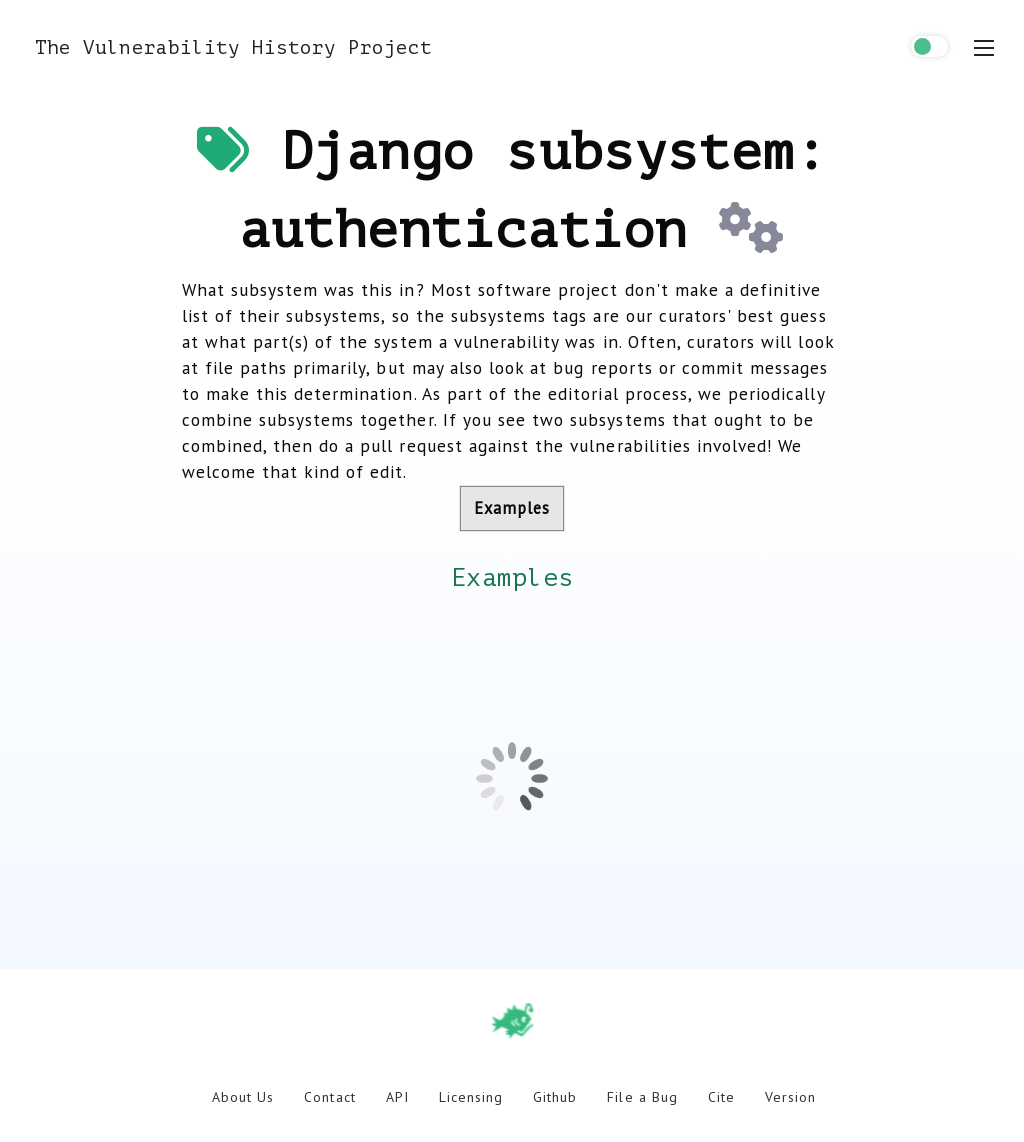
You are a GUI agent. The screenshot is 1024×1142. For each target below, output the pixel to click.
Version (790, 1097)
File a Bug (642, 1097)
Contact (329, 1097)
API (397, 1097)
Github (555, 1097)
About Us (243, 1097)
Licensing (471, 1097)
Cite (721, 1097)
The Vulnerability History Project (233, 47)
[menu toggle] (984, 48)
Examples (512, 508)
